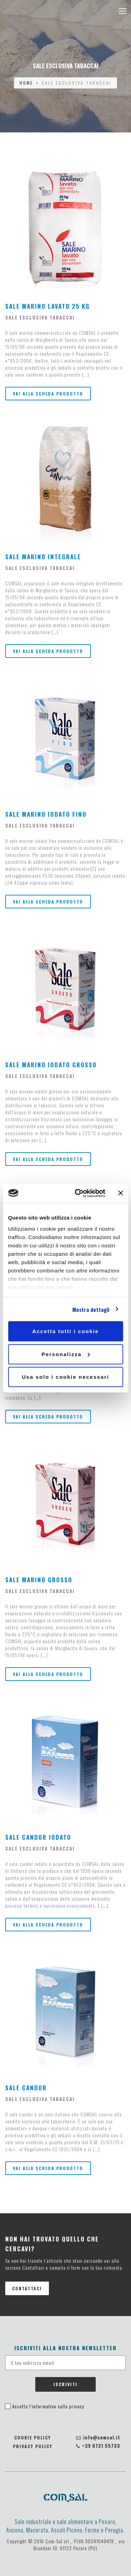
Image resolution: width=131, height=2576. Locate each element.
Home (26, 83)
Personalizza (66, 1354)
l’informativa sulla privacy (56, 2406)
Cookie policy (32, 2437)
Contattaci (27, 2288)
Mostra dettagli (91, 1309)
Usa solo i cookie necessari (65, 1377)
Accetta (48, 2406)
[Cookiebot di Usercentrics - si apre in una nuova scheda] (78, 1193)
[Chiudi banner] (120, 1193)
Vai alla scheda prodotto (48, 394)
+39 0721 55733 (98, 2445)
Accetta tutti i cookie (65, 1331)
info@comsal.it (98, 2437)
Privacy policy (32, 2446)
